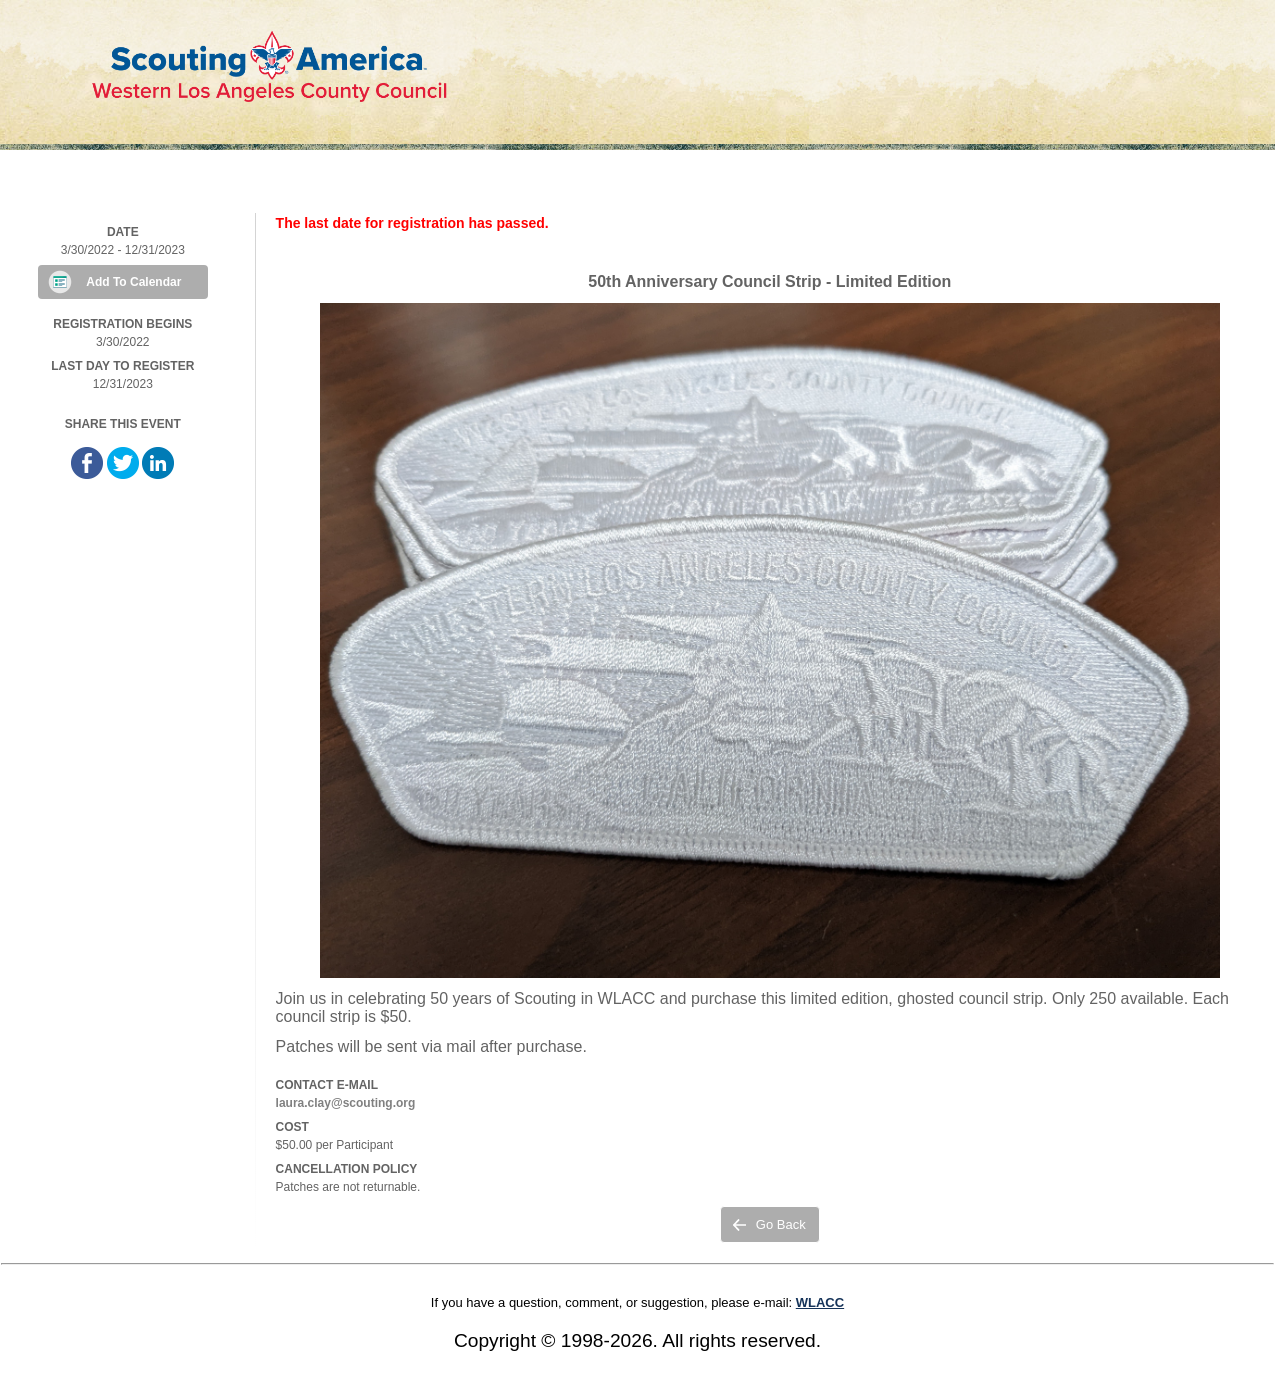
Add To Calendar (133, 282)
